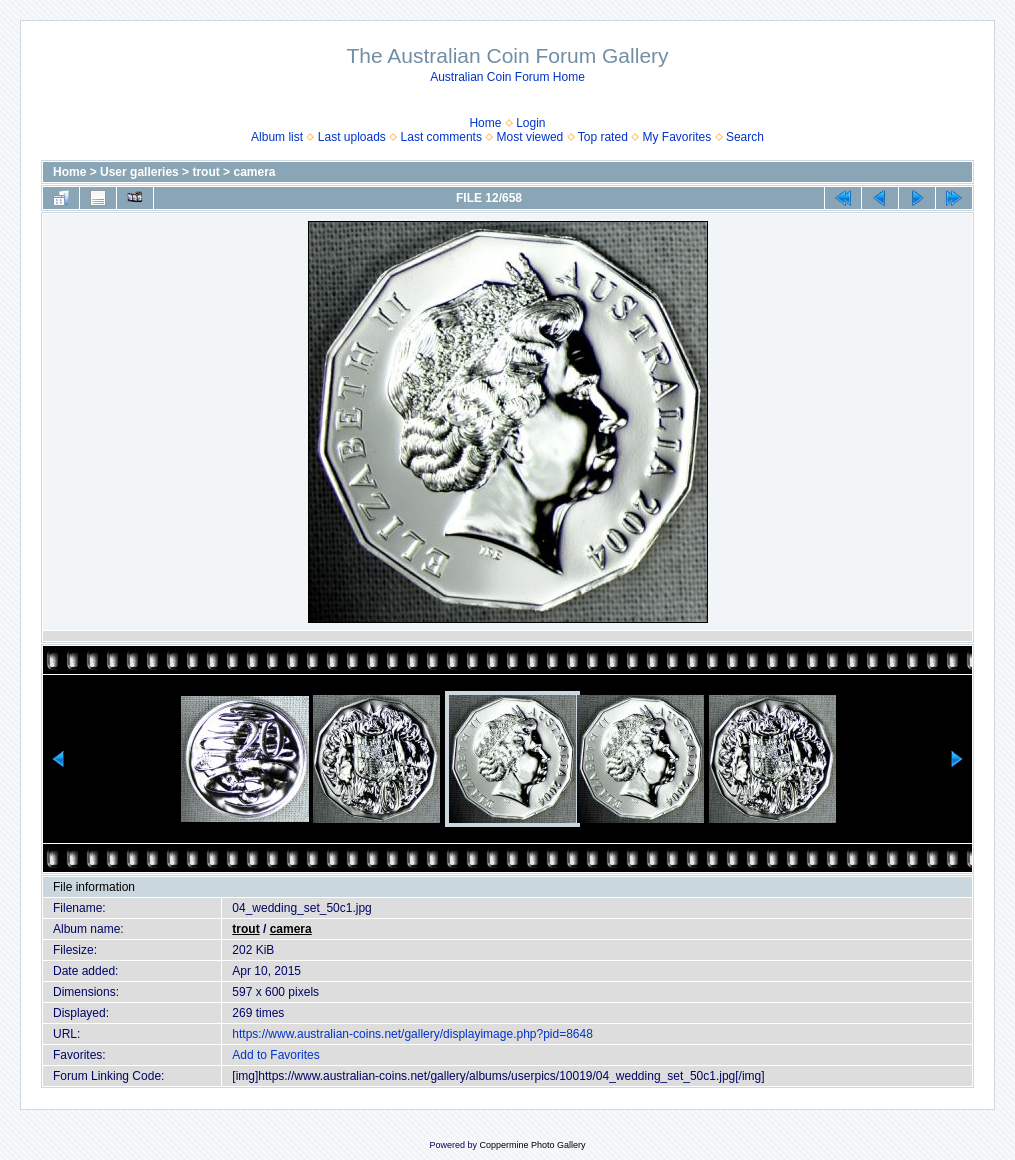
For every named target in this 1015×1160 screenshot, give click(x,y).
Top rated (603, 137)
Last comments (441, 137)
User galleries (139, 172)
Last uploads (352, 137)
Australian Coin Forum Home (507, 77)
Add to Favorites (275, 1055)
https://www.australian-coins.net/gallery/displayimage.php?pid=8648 (412, 1034)
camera (254, 172)
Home (485, 123)
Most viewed (530, 137)
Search (745, 137)
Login (530, 123)
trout (205, 172)
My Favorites (677, 137)
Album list (277, 137)
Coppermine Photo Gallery (532, 1145)
